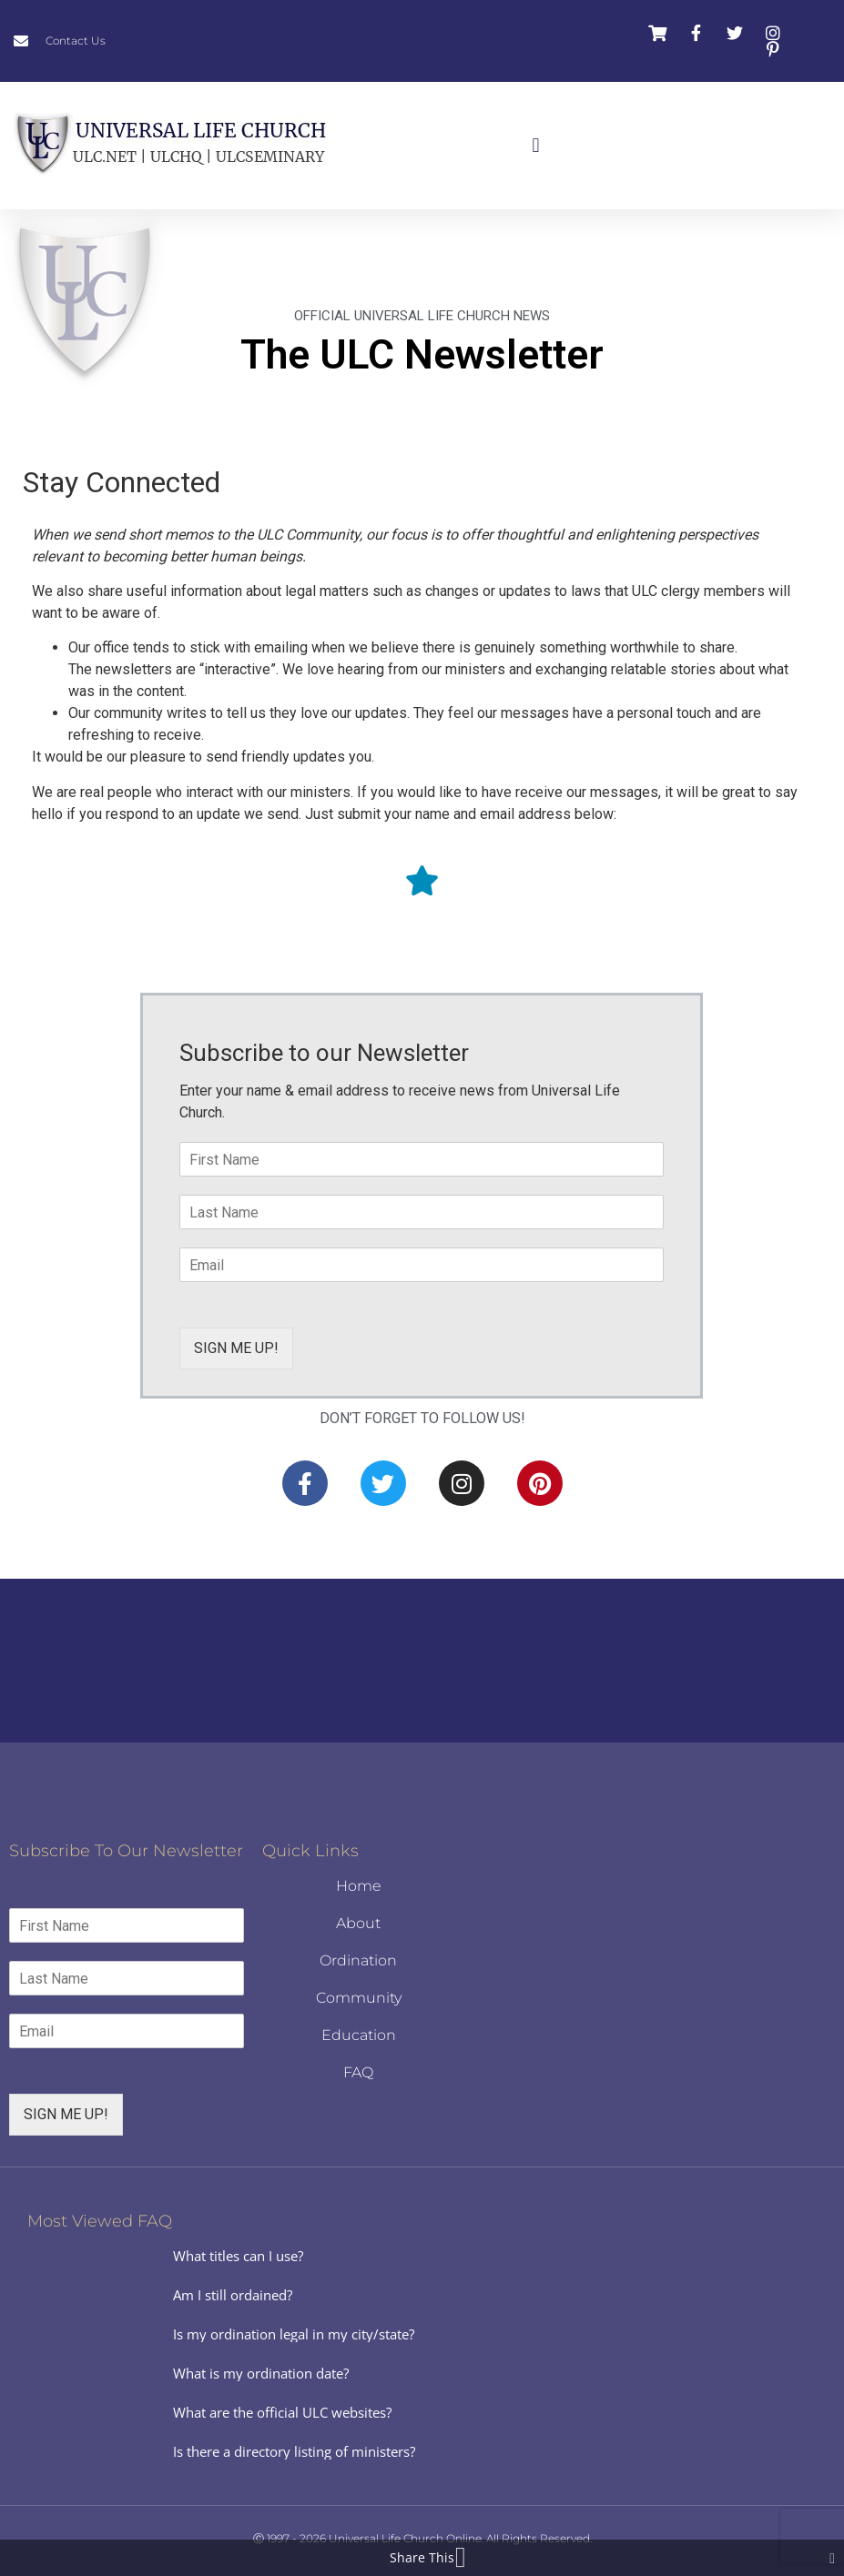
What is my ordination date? (261, 2373)
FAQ (358, 2072)
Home (358, 1885)
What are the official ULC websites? (282, 2412)
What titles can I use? (238, 2256)
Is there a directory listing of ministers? (294, 2451)
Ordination (358, 1960)
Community (359, 1997)
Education (358, 2035)
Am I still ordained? (232, 2295)
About (358, 1923)
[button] (535, 146)
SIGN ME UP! (236, 1348)
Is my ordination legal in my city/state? (293, 2334)
